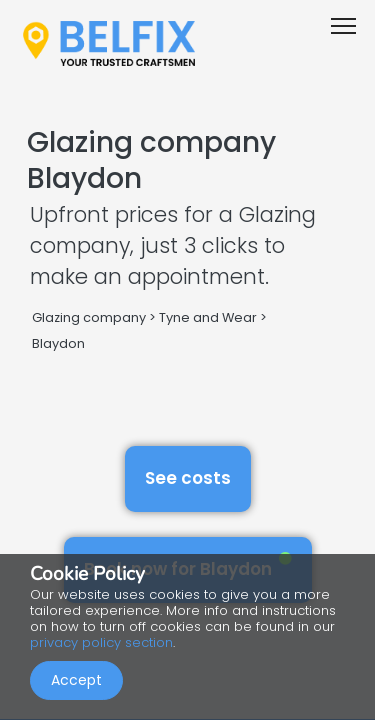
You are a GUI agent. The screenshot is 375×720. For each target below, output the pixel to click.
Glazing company (89, 317)
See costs (188, 478)
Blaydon (58, 343)
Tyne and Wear (208, 317)
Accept (76, 680)
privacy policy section (101, 642)
